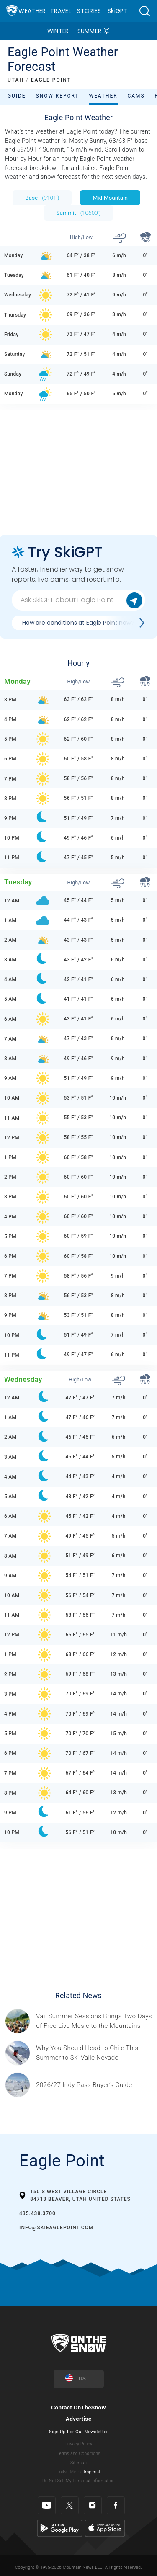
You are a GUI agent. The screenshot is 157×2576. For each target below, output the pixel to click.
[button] (144, 11)
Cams (136, 96)
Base (42, 197)
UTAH (16, 80)
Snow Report (57, 96)
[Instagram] (93, 2505)
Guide (17, 96)
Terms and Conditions (78, 2453)
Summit (79, 212)
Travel (60, 11)
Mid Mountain (110, 197)
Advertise (79, 2418)
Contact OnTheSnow (78, 2407)
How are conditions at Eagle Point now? (78, 622)
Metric (76, 2472)
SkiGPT (118, 11)
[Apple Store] (105, 2528)
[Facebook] (116, 2505)
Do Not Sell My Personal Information (78, 2480)
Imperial (92, 2472)
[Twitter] (70, 2505)
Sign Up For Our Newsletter (78, 2431)
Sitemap (78, 2462)
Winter (58, 31)
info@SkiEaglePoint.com (56, 2228)
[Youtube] (47, 2505)
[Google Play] (59, 2528)
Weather (32, 11)
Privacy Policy (79, 2444)
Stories (89, 11)
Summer (89, 31)
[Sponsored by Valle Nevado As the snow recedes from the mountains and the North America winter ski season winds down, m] (94, 2053)
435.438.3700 (37, 2213)
